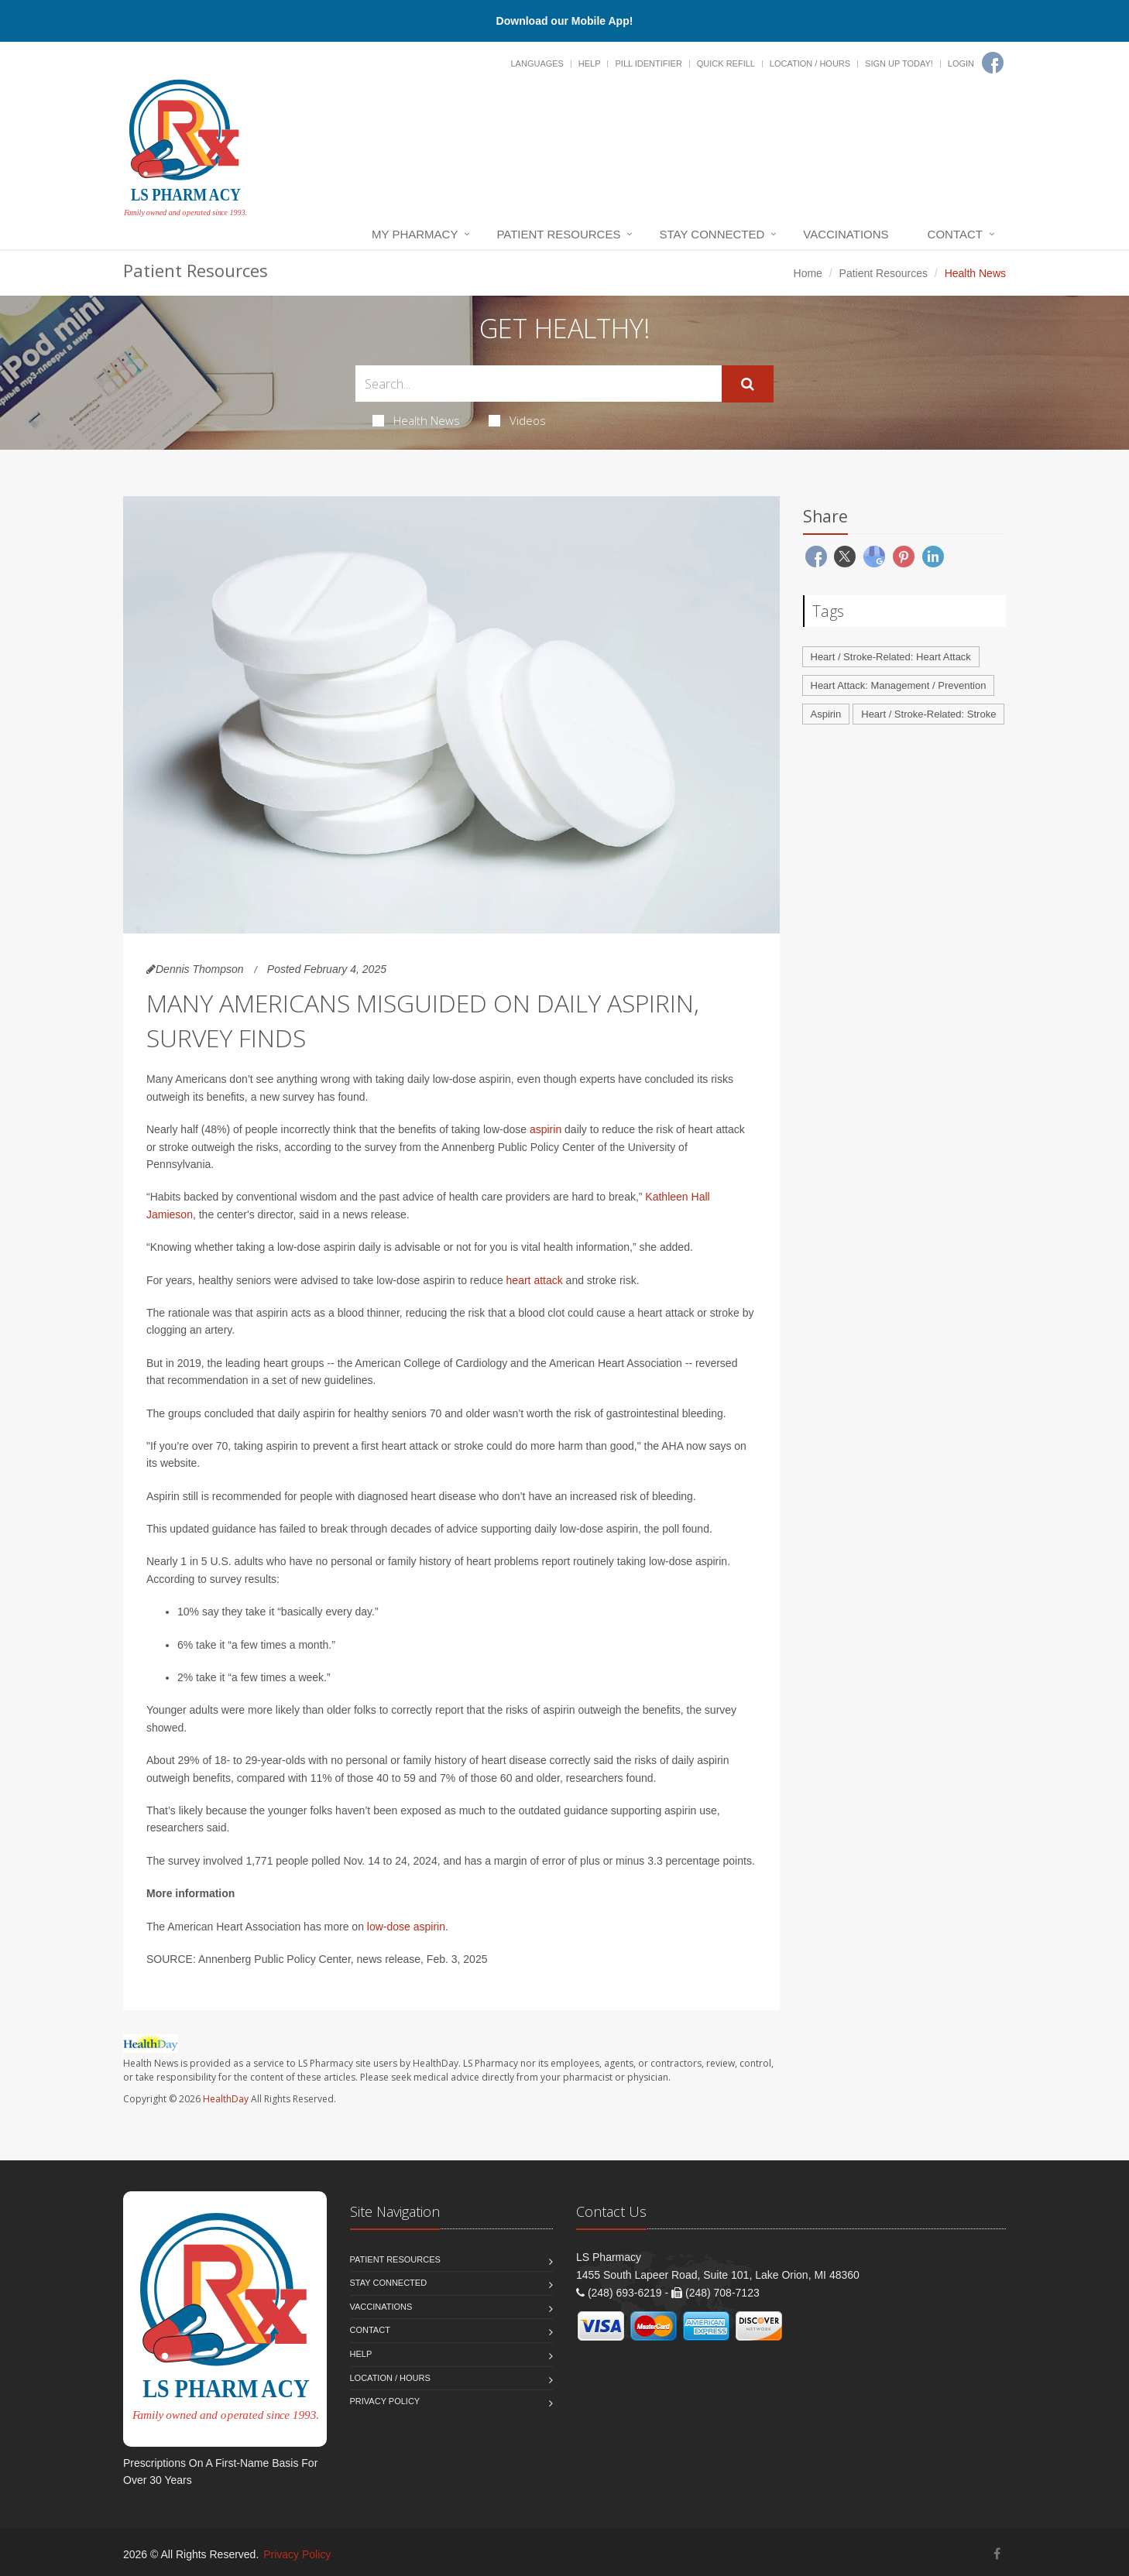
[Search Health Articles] (538, 383)
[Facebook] (993, 63)
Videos (517, 420)
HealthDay (226, 2098)
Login (961, 63)
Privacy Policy (385, 2401)
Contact (955, 234)
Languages (536, 63)
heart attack (534, 1280)
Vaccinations (845, 234)
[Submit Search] (748, 383)
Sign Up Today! (899, 63)
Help (589, 63)
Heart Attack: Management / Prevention (899, 685)
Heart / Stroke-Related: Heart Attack (891, 657)
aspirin (545, 1129)
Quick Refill (726, 63)
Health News (416, 420)
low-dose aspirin (406, 1926)
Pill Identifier (648, 63)
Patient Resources (558, 234)
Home (808, 273)
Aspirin (826, 714)
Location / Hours (810, 63)
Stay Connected (711, 234)
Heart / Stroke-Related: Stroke (928, 714)
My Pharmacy (415, 234)
